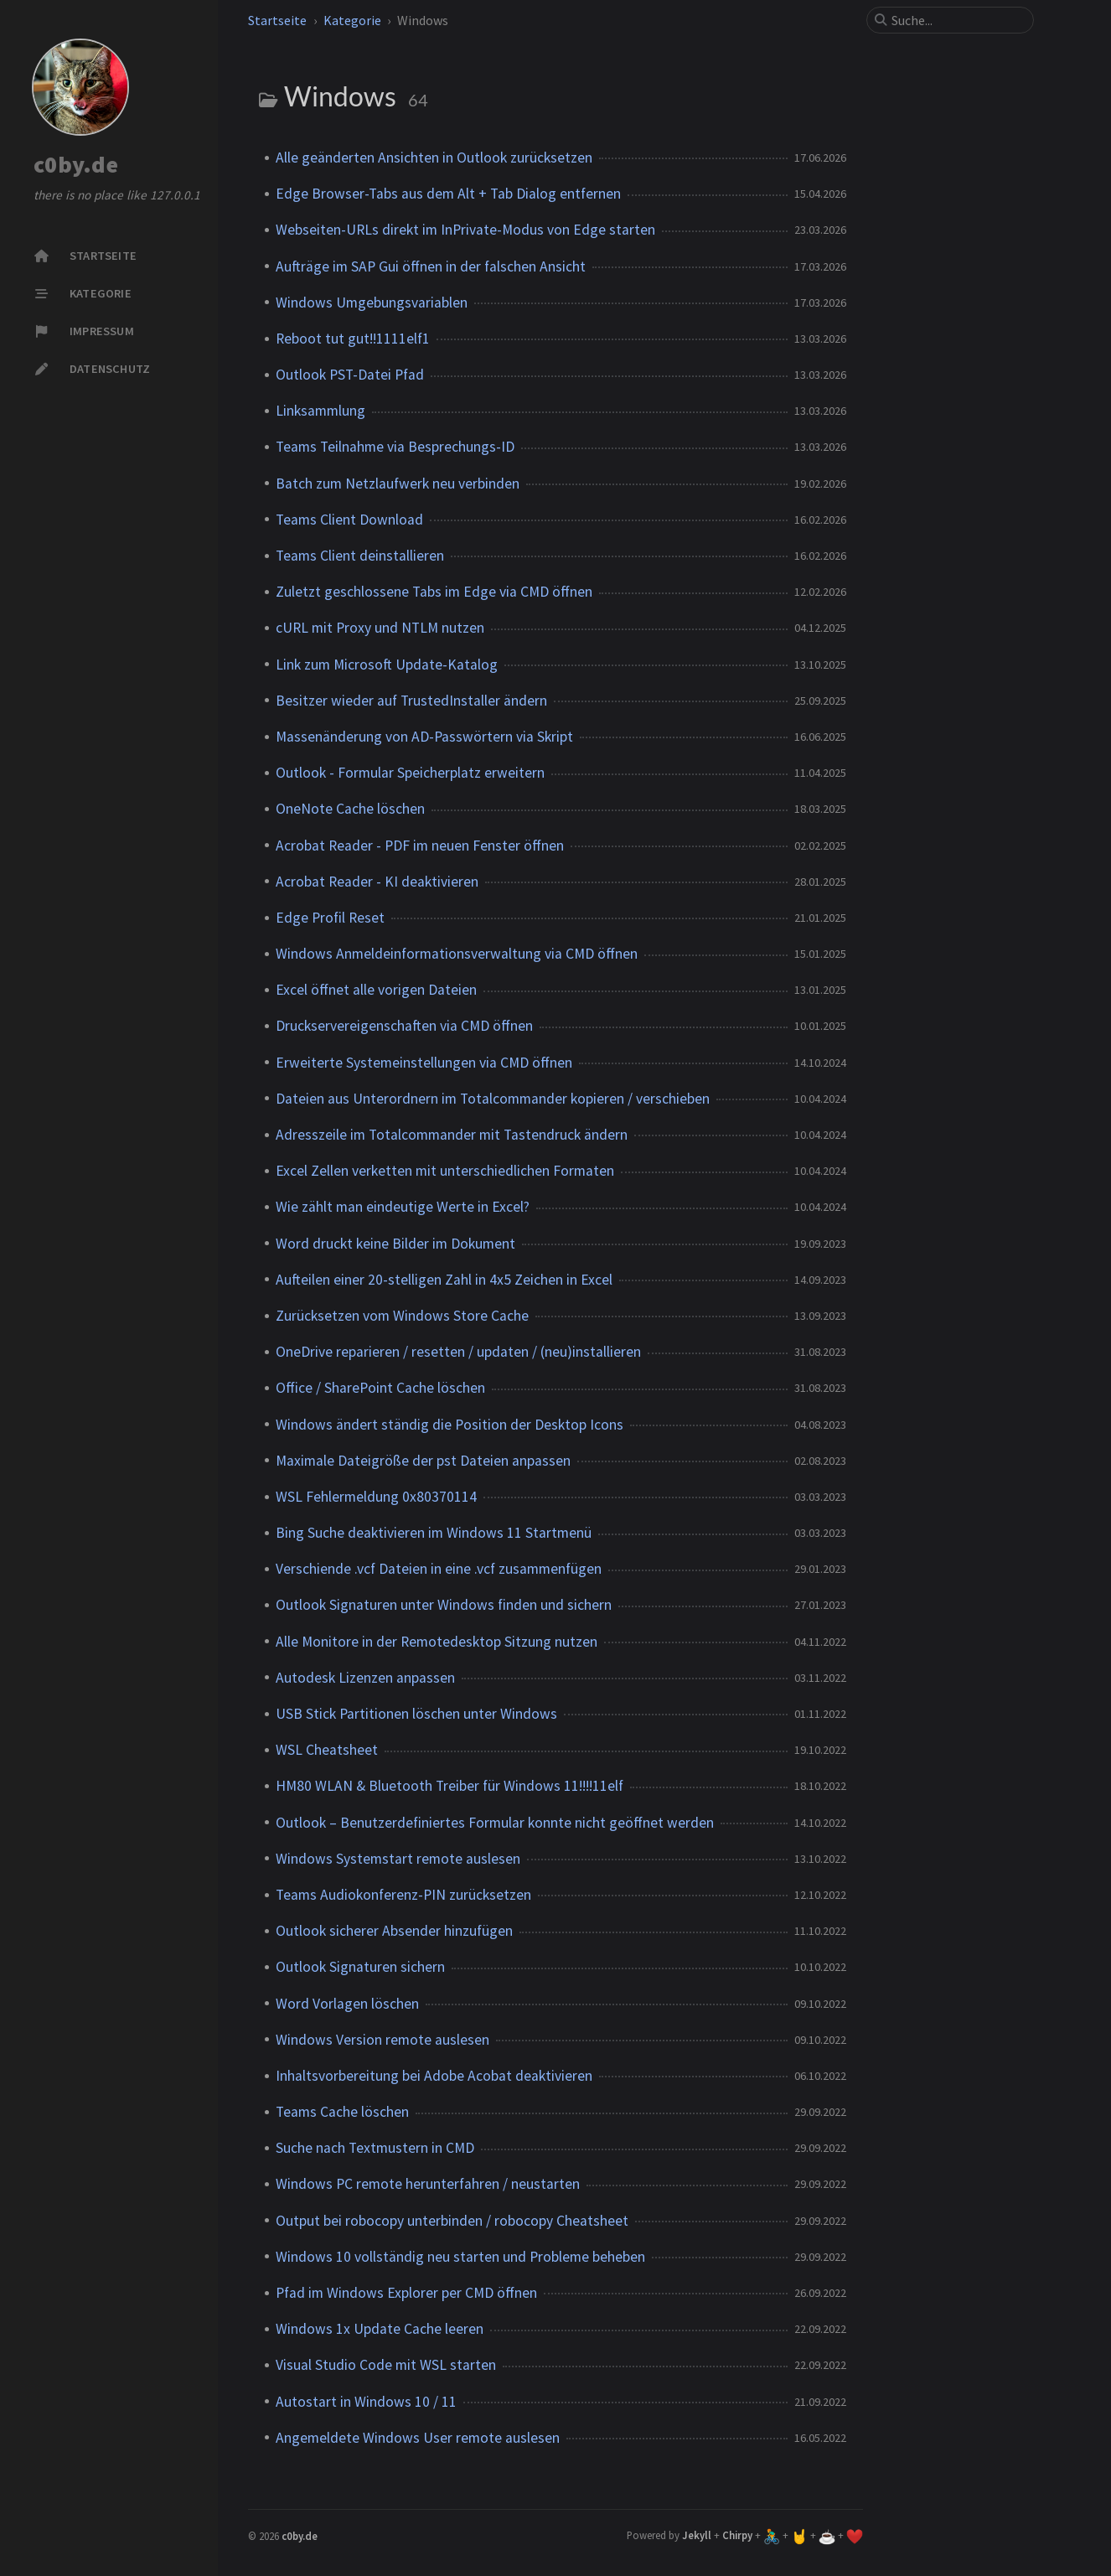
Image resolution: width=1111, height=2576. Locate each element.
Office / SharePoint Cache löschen (380, 1388)
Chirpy (737, 2535)
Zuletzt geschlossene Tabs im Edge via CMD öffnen (434, 591)
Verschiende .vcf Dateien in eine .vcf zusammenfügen (439, 1569)
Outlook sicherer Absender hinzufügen (394, 1931)
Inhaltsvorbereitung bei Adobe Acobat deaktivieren (434, 2075)
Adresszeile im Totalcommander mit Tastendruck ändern (452, 1134)
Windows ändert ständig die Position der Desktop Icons (449, 1424)
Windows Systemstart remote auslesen (398, 1858)
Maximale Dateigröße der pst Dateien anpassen (423, 1460)
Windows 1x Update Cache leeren (379, 2329)
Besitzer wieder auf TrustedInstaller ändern (411, 700)
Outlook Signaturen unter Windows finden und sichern (444, 1605)
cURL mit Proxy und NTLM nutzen (380, 627)
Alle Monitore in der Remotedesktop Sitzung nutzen (436, 1641)
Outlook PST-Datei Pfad (350, 374)
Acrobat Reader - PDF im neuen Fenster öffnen (420, 845)
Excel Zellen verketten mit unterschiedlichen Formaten (445, 1170)
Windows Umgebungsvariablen (372, 302)
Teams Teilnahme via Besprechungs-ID (395, 446)
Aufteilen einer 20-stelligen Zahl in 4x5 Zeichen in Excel (444, 1279)
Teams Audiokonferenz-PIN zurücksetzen (403, 1894)
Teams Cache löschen (342, 2112)
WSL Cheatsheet (327, 1750)
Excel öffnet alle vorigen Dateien (376, 989)
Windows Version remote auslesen (382, 2039)
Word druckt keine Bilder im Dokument (395, 1243)
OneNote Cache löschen (350, 808)
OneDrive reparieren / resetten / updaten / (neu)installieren (458, 1351)
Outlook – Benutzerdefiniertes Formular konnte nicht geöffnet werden (495, 1822)
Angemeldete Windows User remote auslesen (418, 2438)
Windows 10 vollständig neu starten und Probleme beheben (460, 2257)
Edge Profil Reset (330, 917)
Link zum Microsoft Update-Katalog (387, 664)
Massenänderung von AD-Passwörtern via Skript (424, 736)
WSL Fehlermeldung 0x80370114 (376, 1496)
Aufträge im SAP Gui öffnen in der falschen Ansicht (431, 266)
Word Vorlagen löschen (347, 2003)
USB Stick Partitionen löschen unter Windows (416, 1713)
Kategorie (352, 20)
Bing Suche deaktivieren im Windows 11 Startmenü (434, 1532)
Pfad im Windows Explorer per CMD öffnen (406, 2293)
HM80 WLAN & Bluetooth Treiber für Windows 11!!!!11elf (449, 1786)
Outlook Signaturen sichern (360, 1967)
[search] (956, 20)
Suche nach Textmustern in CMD (375, 2148)
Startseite (277, 20)
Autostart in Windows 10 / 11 (366, 2401)
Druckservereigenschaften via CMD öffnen (404, 1025)
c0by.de (76, 165)
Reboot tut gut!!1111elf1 (353, 338)
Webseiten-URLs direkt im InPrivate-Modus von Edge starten (465, 229)
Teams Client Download (349, 519)
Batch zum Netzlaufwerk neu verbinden (397, 483)
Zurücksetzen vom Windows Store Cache (402, 1315)
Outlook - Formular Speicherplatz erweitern (410, 772)
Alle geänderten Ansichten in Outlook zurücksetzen (434, 157)
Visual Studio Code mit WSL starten (386, 2365)
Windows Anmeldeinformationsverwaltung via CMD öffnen (457, 953)
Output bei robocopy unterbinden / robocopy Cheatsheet (452, 2220)
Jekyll (696, 2535)
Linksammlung (320, 410)
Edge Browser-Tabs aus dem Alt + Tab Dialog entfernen (448, 193)
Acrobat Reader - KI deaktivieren (377, 881)
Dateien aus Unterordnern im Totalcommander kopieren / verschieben (493, 1098)
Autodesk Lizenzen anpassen (365, 1677)
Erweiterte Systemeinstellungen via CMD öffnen (424, 1062)
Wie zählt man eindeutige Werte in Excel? (403, 1206)
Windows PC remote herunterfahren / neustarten (428, 2184)
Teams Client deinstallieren (360, 555)
